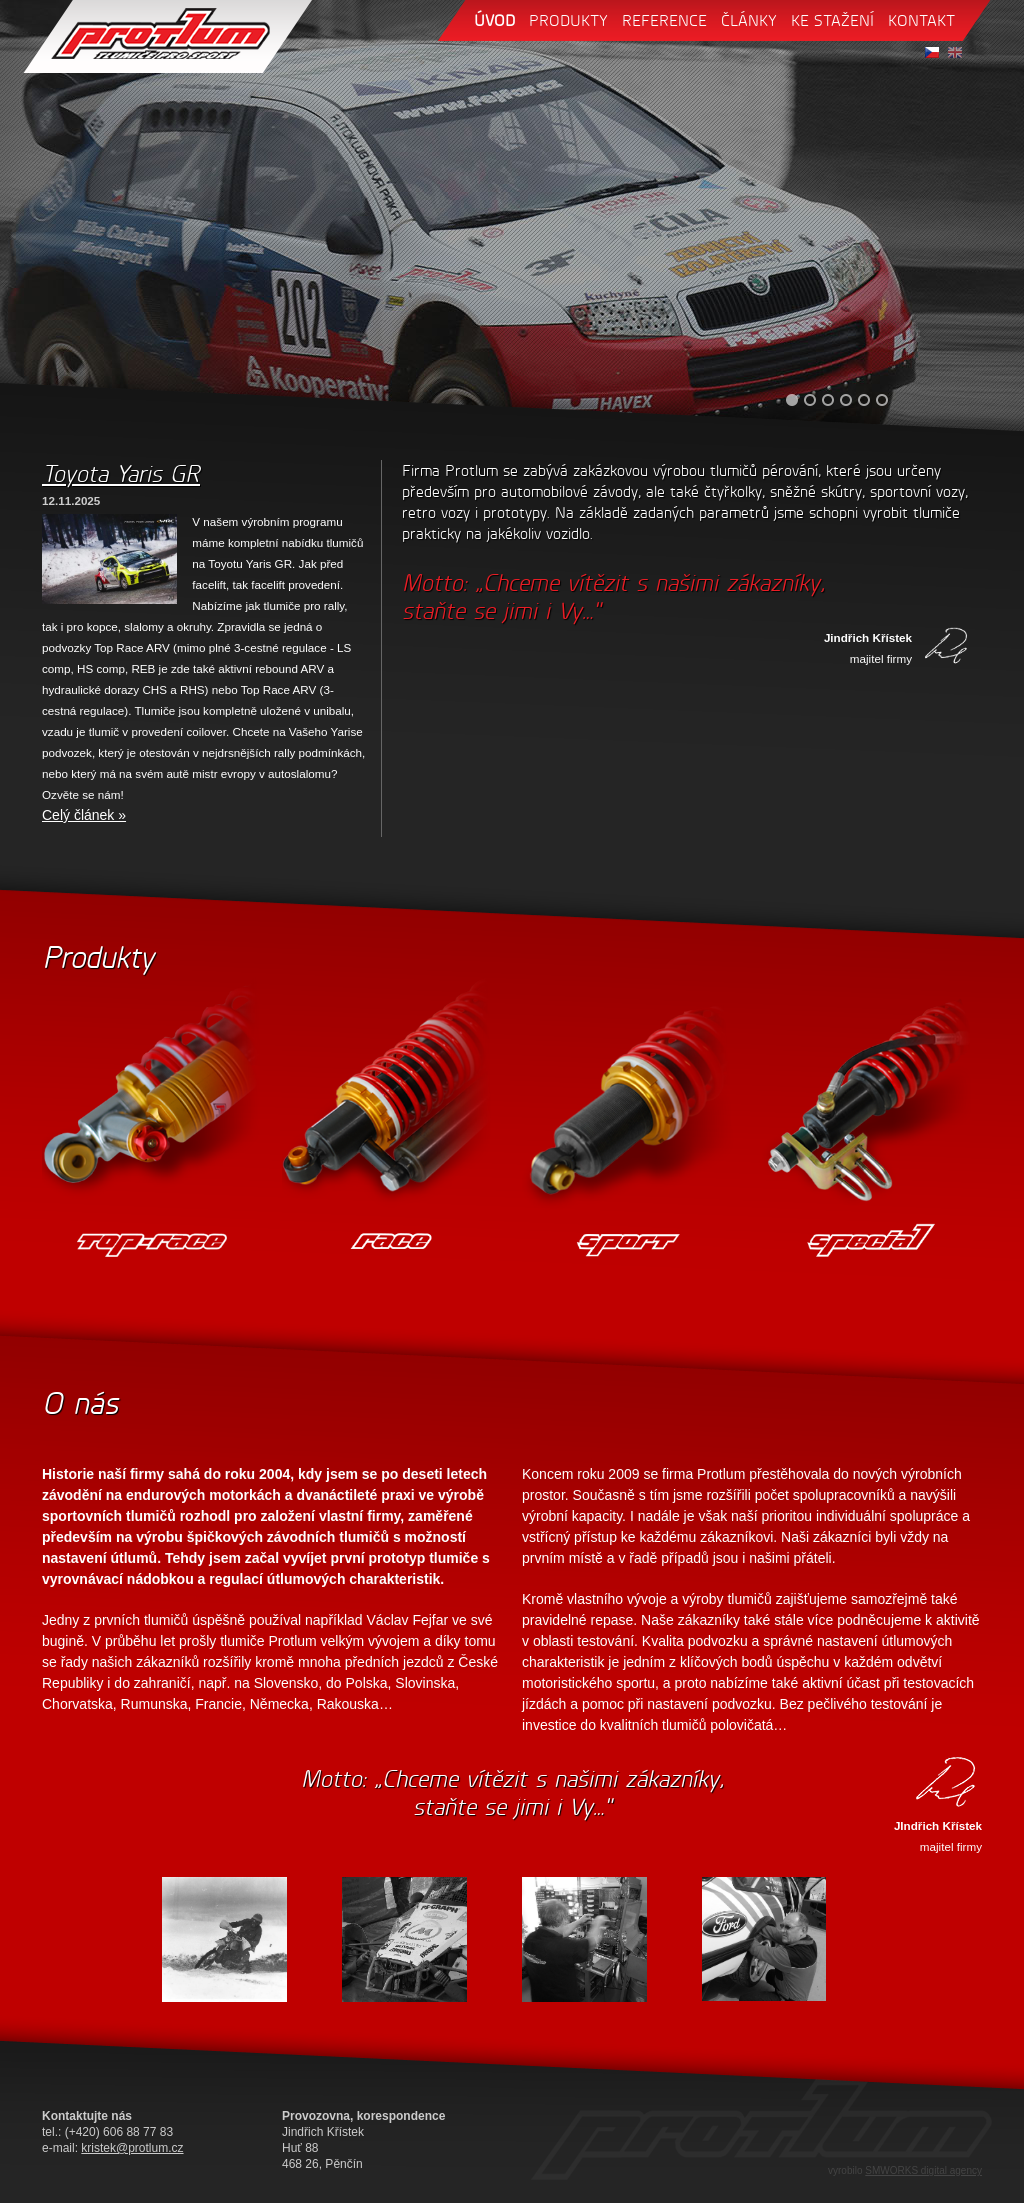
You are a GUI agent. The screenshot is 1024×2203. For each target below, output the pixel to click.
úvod (494, 20)
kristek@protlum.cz (132, 2148)
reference (664, 20)
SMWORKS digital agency (923, 2170)
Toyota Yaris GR (121, 474)
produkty (568, 20)
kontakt (921, 20)
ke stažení (832, 20)
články (749, 20)
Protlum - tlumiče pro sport (167, 36)
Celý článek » (84, 815)
